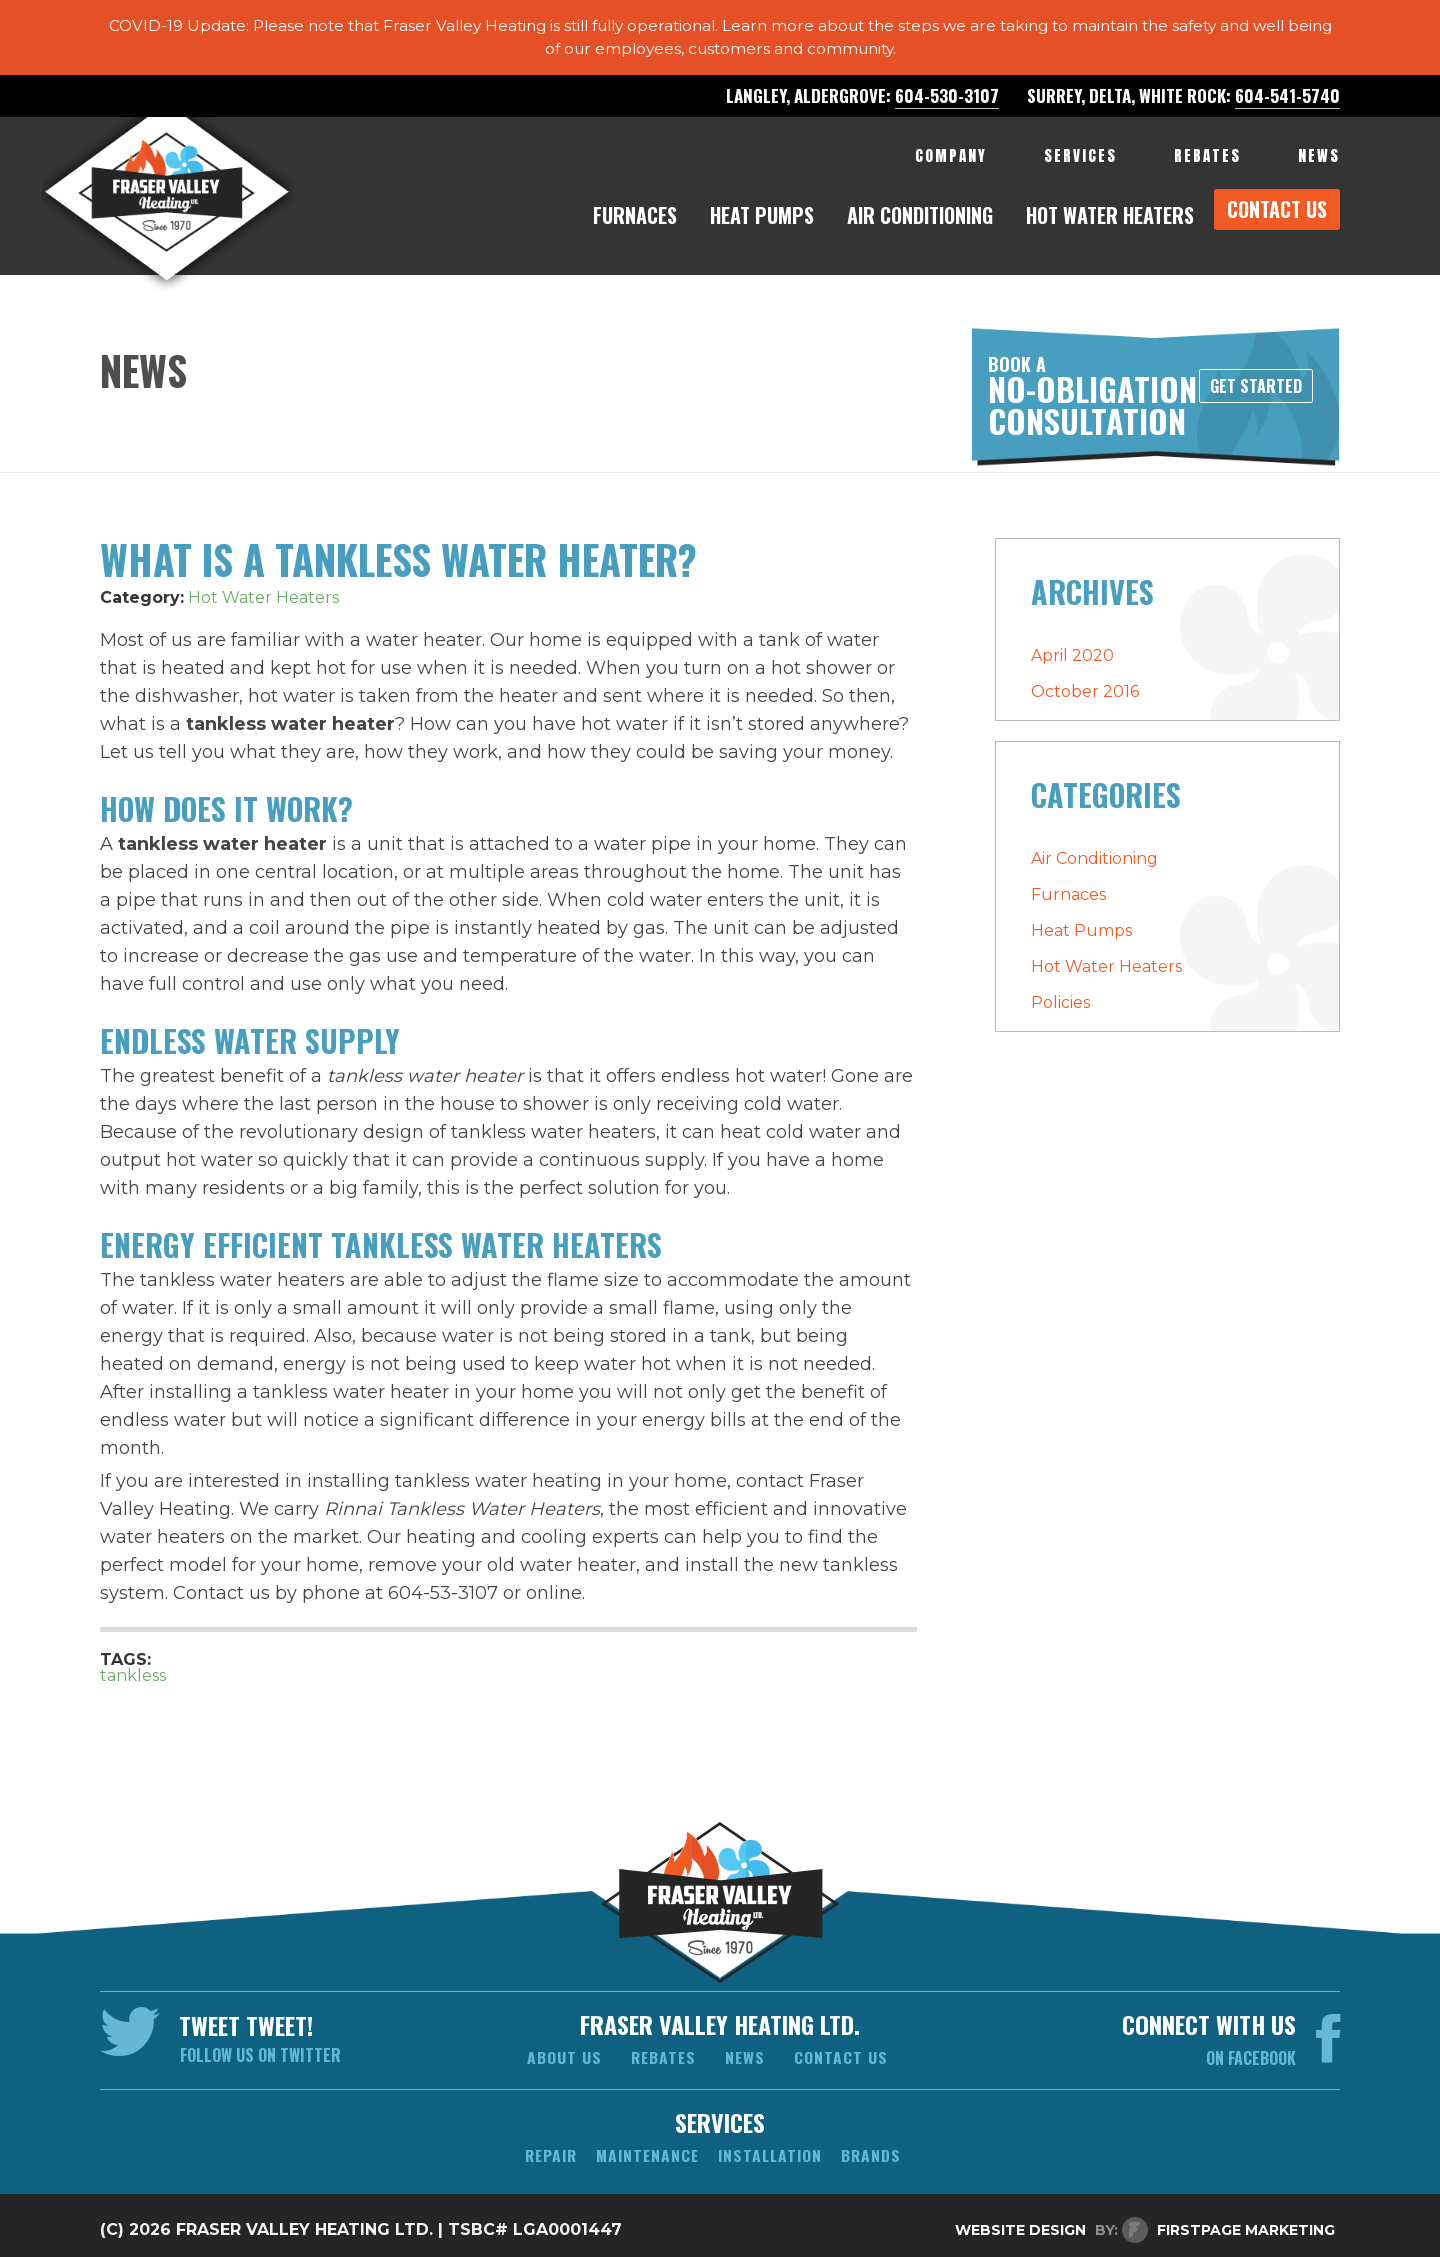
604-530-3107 (947, 106)
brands (876, 2149)
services (1080, 166)
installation (773, 2149)
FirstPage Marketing (1246, 2226)
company (951, 166)
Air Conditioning (1094, 851)
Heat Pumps (1081, 923)
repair (546, 2149)
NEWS (1319, 166)
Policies (1060, 995)
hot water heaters (1110, 226)
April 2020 (1072, 648)
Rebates (663, 2051)
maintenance (646, 2149)
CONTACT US (1277, 220)
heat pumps (762, 226)
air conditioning (920, 226)
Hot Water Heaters (263, 590)
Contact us (843, 2051)
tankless (133, 1668)
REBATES (1207, 166)
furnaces (635, 226)
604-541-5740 (1287, 106)
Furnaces (1068, 887)
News (746, 2051)
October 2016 (1085, 684)
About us (562, 2051)
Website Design (1020, 2226)
